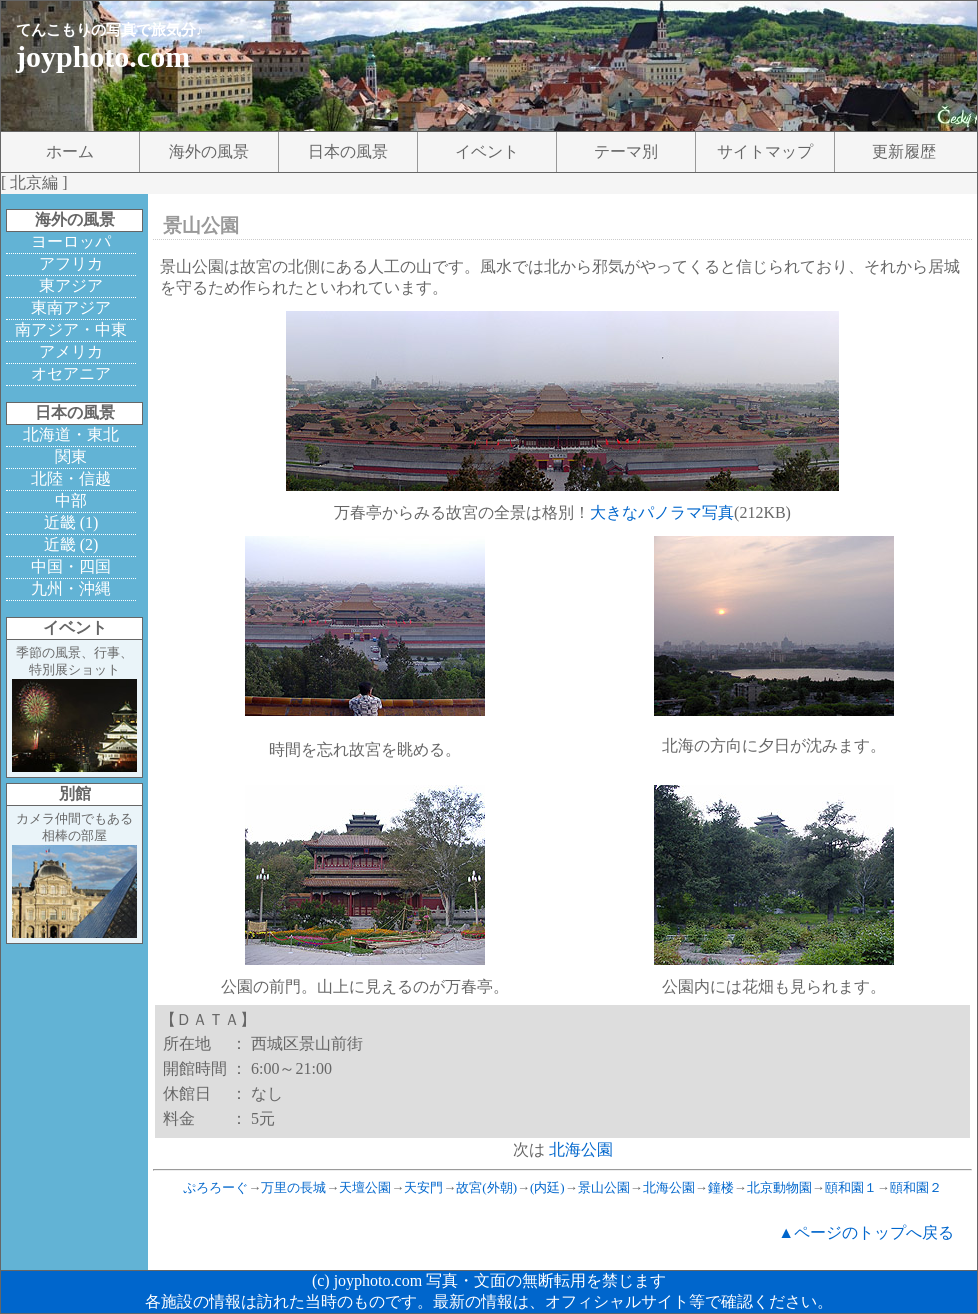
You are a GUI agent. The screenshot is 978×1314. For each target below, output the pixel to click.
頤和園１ (851, 1187)
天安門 (423, 1187)
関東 (71, 456)
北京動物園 (779, 1187)
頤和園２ (916, 1187)
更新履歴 (904, 151)
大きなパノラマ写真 (662, 512)
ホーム (70, 151)
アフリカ (71, 263)
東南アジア (71, 307)
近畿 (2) (71, 544)
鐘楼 (721, 1187)
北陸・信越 (71, 478)
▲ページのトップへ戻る (866, 1232)
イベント (487, 151)
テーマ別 (626, 151)
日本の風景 (348, 151)
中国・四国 (71, 566)
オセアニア (71, 373)
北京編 (34, 182)
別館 (75, 793)
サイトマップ (765, 151)
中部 (71, 500)
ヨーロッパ (71, 241)
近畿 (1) (71, 522)
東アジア (71, 285)
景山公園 (604, 1187)
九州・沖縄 (71, 588)
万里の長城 (293, 1187)
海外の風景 (209, 151)
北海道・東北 (71, 434)
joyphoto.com (103, 56)
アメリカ (71, 351)
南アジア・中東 (71, 329)
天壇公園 (365, 1187)
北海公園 (581, 1149)
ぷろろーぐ (215, 1187)
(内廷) (547, 1187)
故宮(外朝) (486, 1187)
